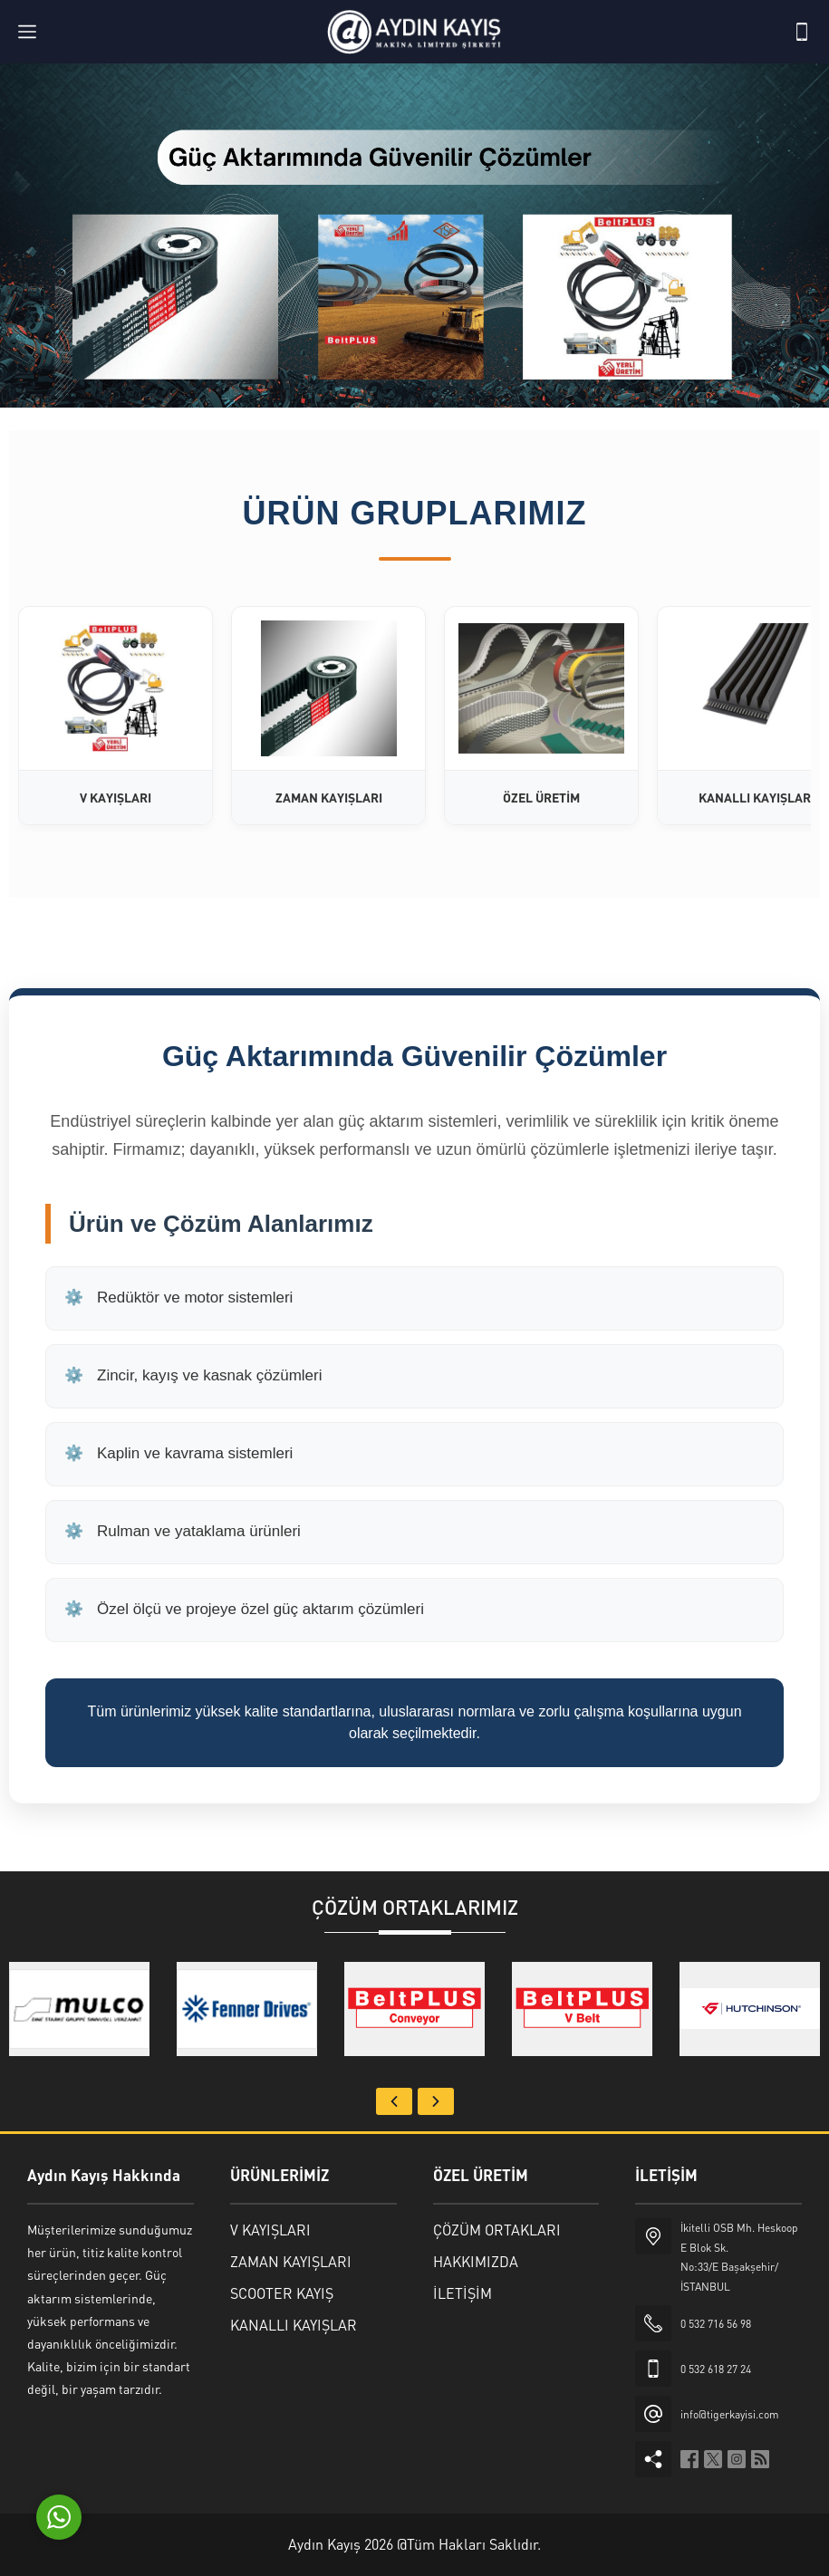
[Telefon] (802, 31)
